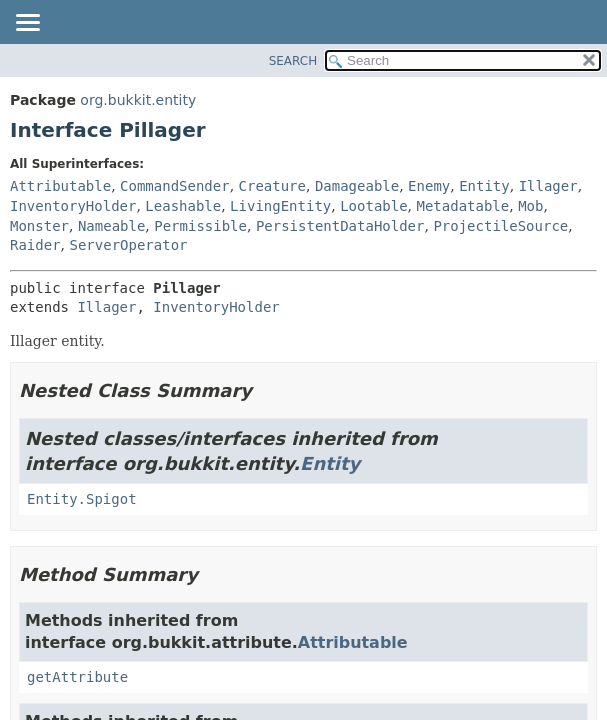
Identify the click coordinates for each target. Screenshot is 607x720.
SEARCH (293, 61)
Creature (272, 186)
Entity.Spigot (82, 499)
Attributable (60, 186)
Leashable (183, 206)
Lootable (373, 206)
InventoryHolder (73, 206)
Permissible (200, 226)
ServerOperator (128, 245)
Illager (548, 186)
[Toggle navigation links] (27, 24)
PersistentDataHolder (340, 226)
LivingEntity (280, 206)
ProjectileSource (500, 226)
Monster (39, 226)
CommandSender (175, 186)
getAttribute (77, 677)
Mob (530, 206)
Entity (484, 186)
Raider (35, 245)
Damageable (357, 186)
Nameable (111, 226)
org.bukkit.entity (138, 100)
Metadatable (463, 206)
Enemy (429, 186)
